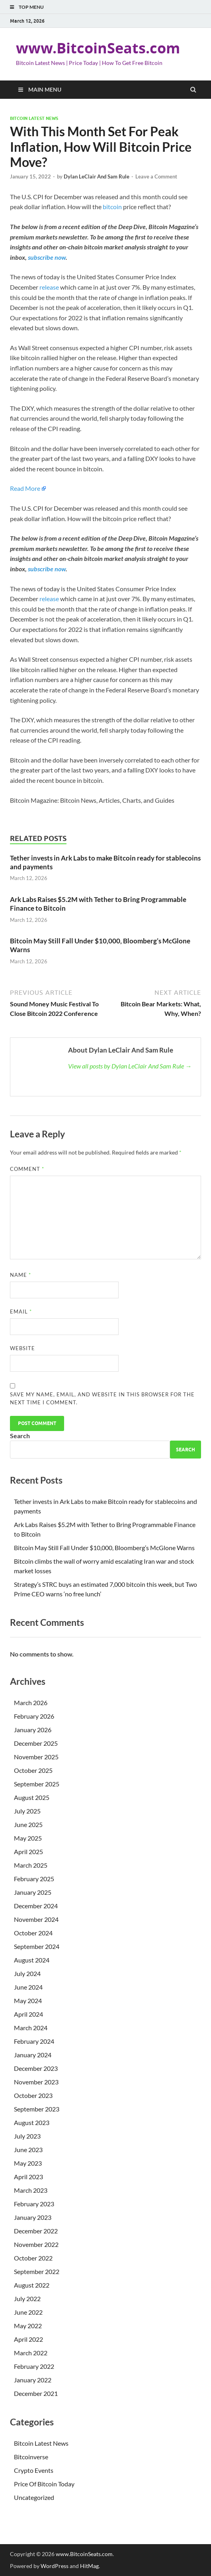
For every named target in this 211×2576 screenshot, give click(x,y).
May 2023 (28, 2163)
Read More (25, 488)
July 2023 (27, 2136)
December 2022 (36, 2231)
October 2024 (33, 1933)
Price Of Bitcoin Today (44, 2484)
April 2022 (28, 2339)
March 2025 (30, 1865)
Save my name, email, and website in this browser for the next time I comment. (102, 1398)
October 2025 (33, 1770)
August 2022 (31, 2285)
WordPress (54, 2565)
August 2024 (31, 1960)
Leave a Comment (156, 176)
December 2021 (36, 2393)
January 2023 (32, 2217)
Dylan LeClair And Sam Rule (96, 176)
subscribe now (47, 257)
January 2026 (32, 1729)
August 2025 (31, 1797)
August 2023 (31, 2122)
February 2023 (34, 2203)
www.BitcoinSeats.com (98, 48)
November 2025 (36, 1756)
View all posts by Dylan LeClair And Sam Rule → (129, 1066)
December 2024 (36, 1905)
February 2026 (34, 1716)
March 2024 (30, 2027)
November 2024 (36, 1919)
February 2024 (34, 2041)
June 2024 (28, 1987)
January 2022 (32, 2380)
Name (20, 1275)
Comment (27, 1169)
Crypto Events (33, 2470)
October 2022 (33, 2258)
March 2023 (30, 2190)
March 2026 (30, 1702)
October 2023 (33, 2095)
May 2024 (28, 2000)
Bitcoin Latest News (34, 118)
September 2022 (36, 2271)
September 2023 (36, 2109)
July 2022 (27, 2298)
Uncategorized (34, 2497)
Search (20, 1435)
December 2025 (36, 1743)
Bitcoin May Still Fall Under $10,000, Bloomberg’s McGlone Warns (104, 1547)
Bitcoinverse (31, 2456)
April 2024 (28, 2014)
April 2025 (28, 1851)
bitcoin (112, 206)
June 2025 (28, 1824)
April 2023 (28, 2176)
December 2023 (36, 2068)
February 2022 (34, 2366)
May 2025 (28, 1838)
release (49, 287)
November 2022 (36, 2244)
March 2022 (30, 2352)
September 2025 (36, 1784)
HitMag (89, 2565)
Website (22, 1348)
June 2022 (28, 2312)
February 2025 (34, 1878)
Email (21, 1311)
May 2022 (28, 2325)
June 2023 (28, 2149)
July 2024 (27, 1973)
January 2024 (32, 2054)
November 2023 (36, 2082)
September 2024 (36, 1946)
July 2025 (27, 1811)
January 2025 (32, 1892)
